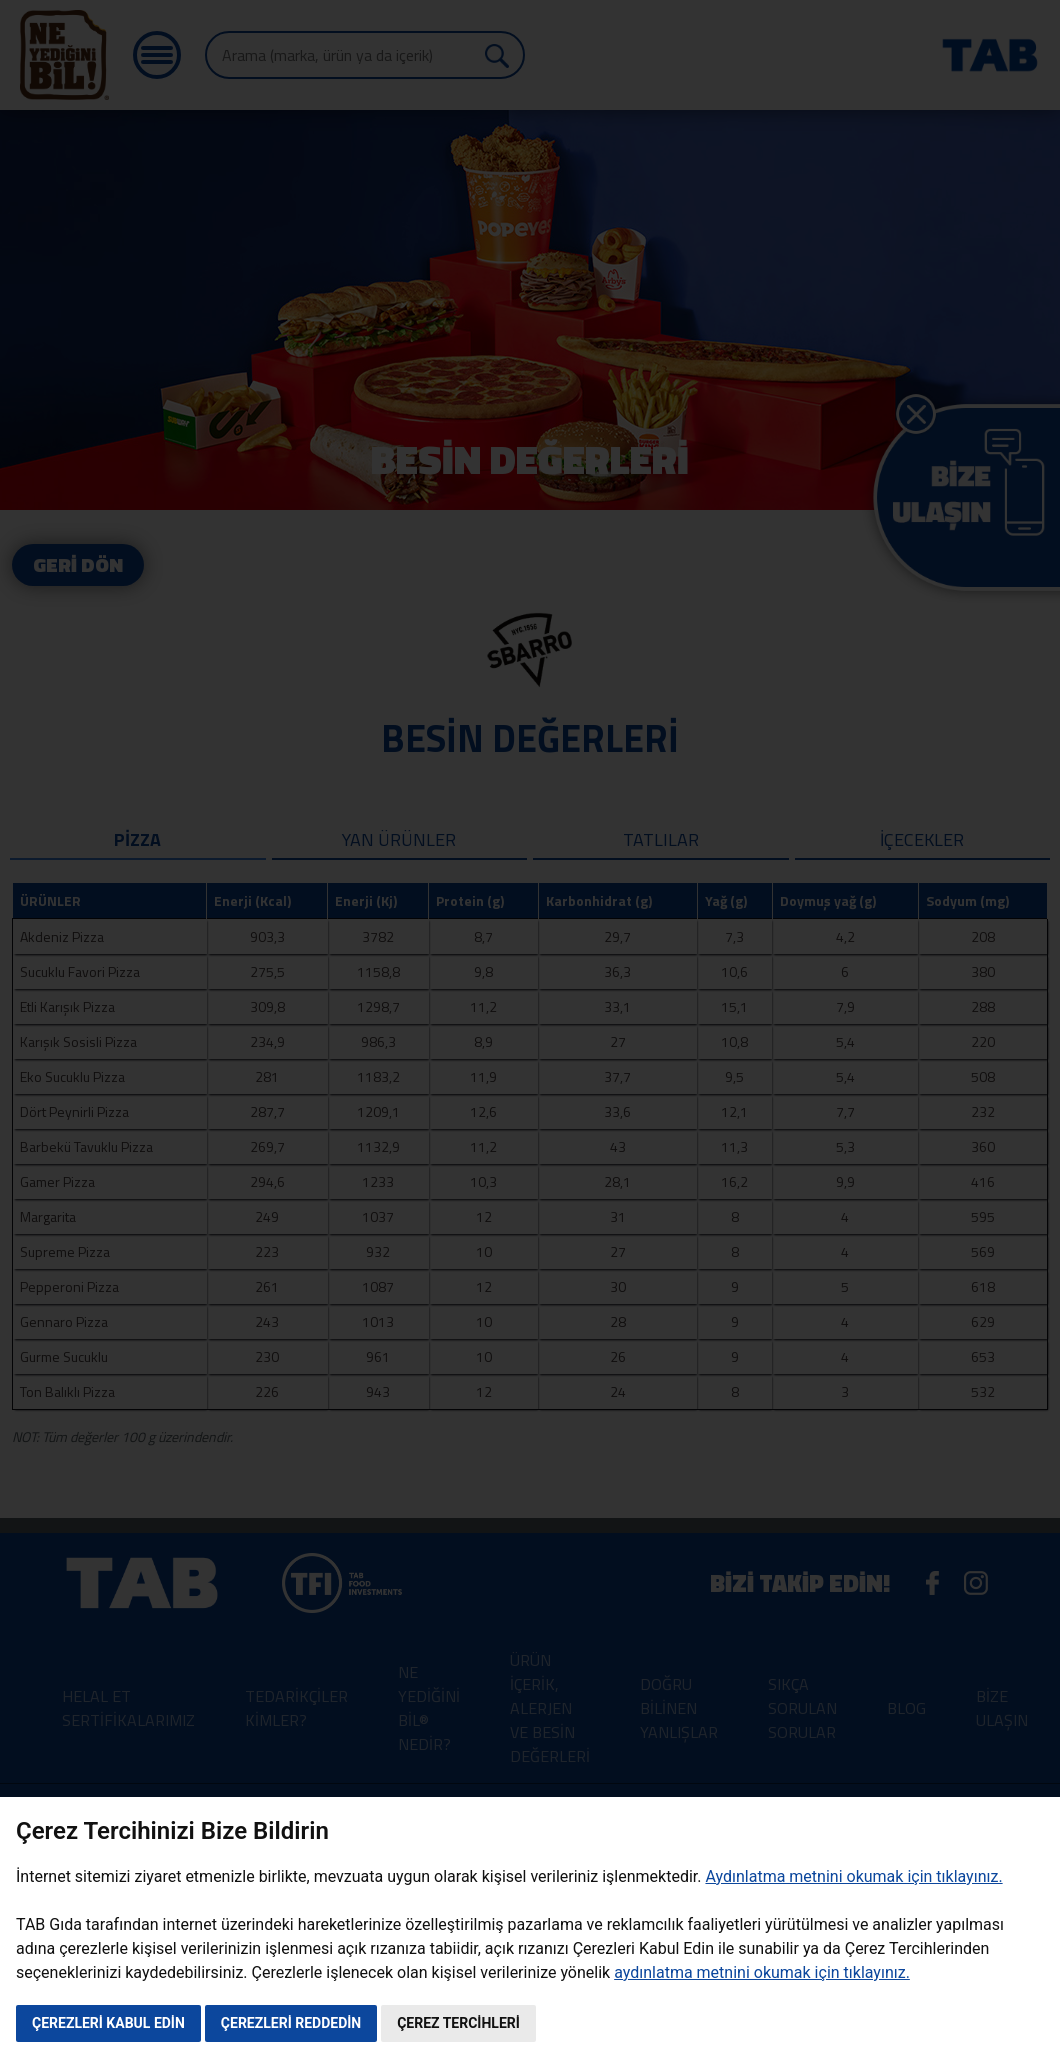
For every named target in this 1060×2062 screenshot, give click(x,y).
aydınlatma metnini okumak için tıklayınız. (762, 1972)
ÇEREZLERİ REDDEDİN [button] (291, 2023)
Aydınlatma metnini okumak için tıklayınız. (853, 1876)
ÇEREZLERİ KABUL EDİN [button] (108, 2023)
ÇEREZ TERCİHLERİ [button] (458, 2023)
